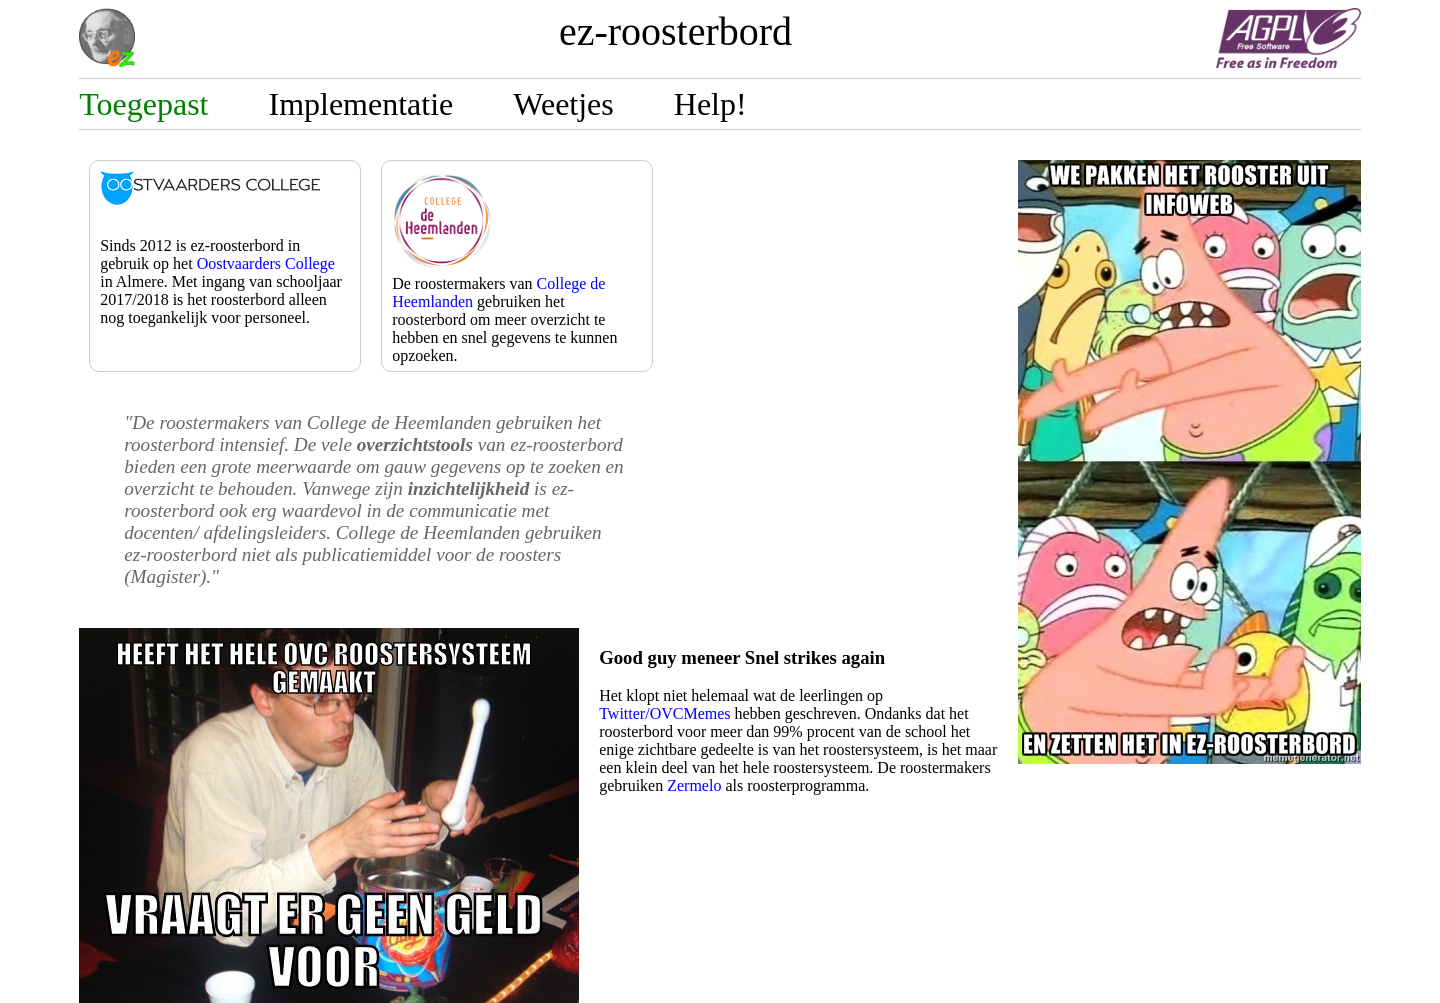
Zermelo (694, 785)
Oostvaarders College (266, 263)
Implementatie (360, 104)
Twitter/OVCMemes (664, 713)
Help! (710, 104)
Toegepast (143, 104)
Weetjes (563, 104)
